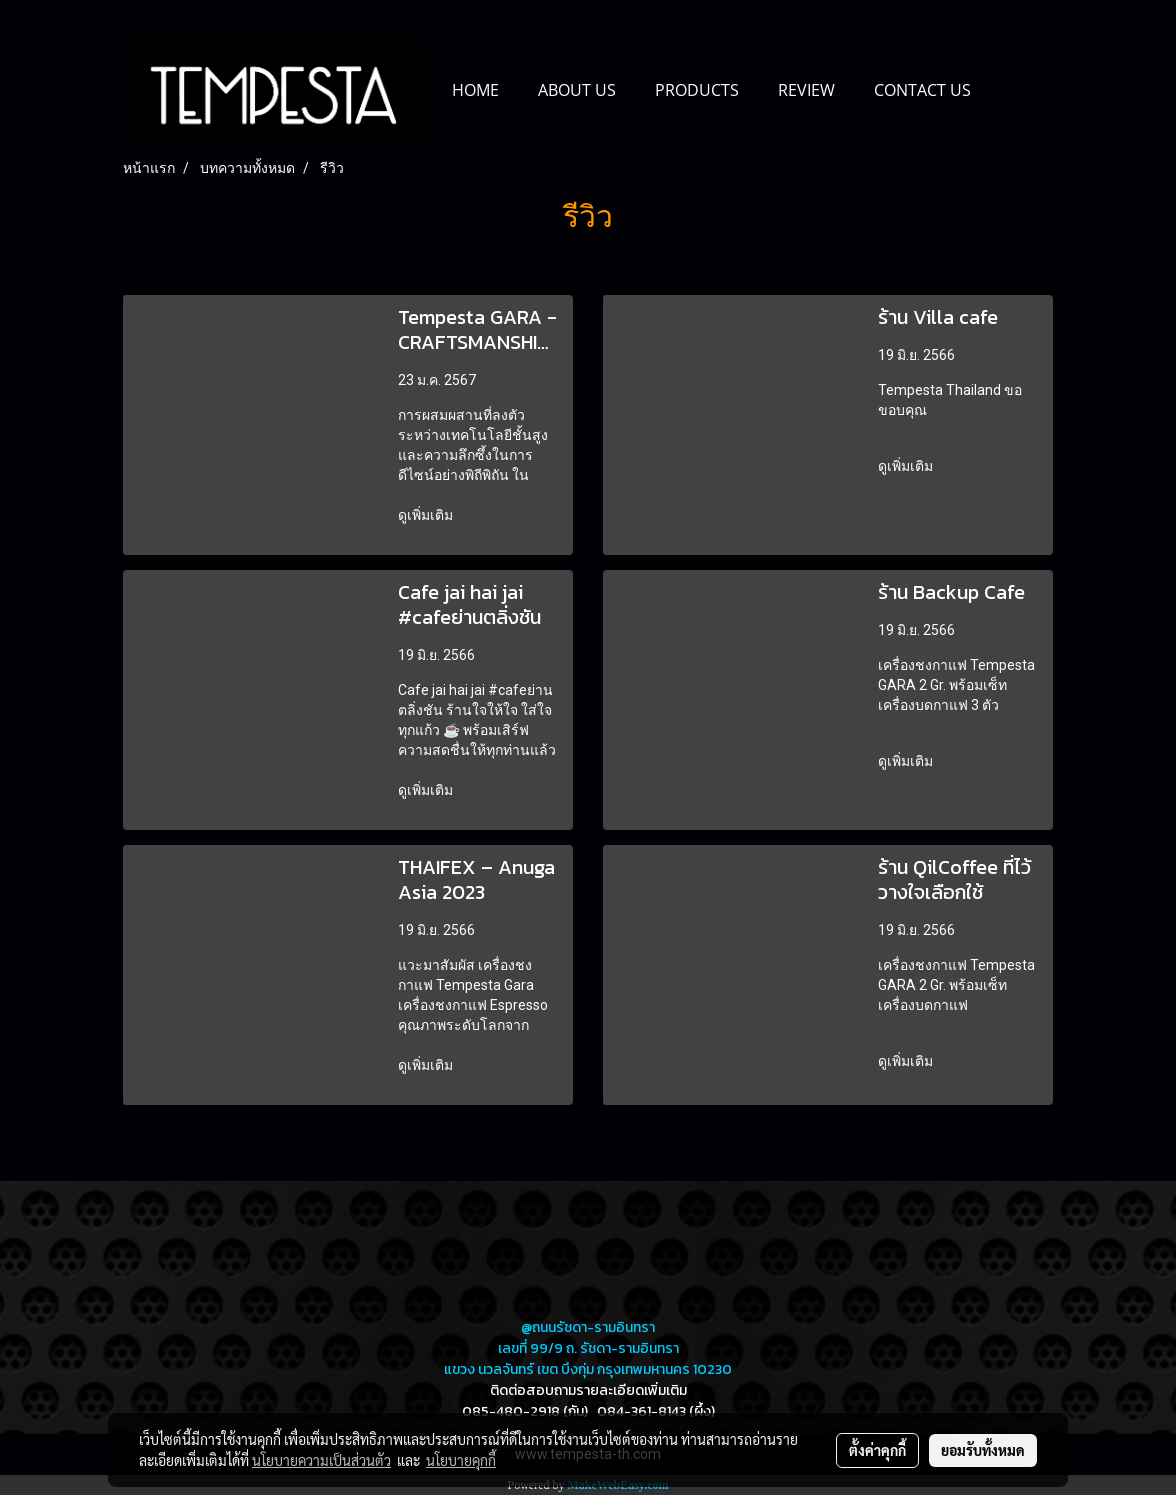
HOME (475, 90)
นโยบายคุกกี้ (461, 1460)
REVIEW (806, 90)
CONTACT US (922, 90)
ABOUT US (577, 90)
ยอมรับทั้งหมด (983, 1450)
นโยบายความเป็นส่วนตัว (321, 1460)
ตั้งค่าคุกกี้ (877, 1450)
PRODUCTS (697, 90)
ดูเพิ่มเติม (427, 515)
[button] (1008, 91)
